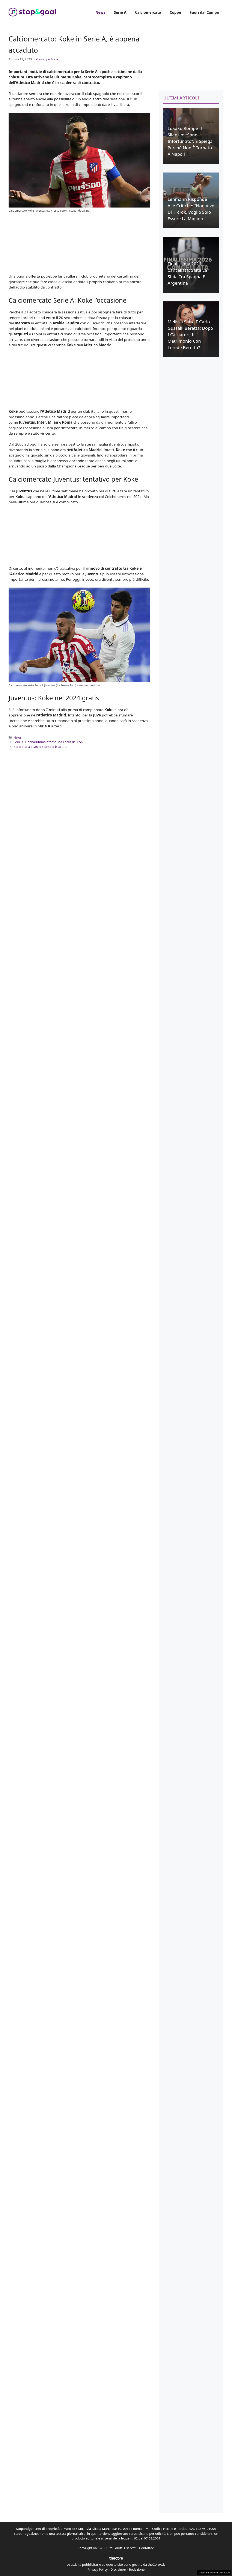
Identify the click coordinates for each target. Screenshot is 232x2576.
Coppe (175, 12)
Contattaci (147, 2548)
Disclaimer (118, 2569)
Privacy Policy (97, 2569)
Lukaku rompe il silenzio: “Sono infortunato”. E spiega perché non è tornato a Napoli (189, 141)
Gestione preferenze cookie (214, 2572)
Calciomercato (148, 12)
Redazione (137, 2569)
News (100, 12)
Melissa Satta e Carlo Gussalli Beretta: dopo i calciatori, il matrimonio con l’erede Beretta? (190, 334)
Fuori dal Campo (204, 12)
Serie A (120, 12)
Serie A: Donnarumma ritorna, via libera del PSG (48, 742)
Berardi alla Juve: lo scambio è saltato (40, 747)
